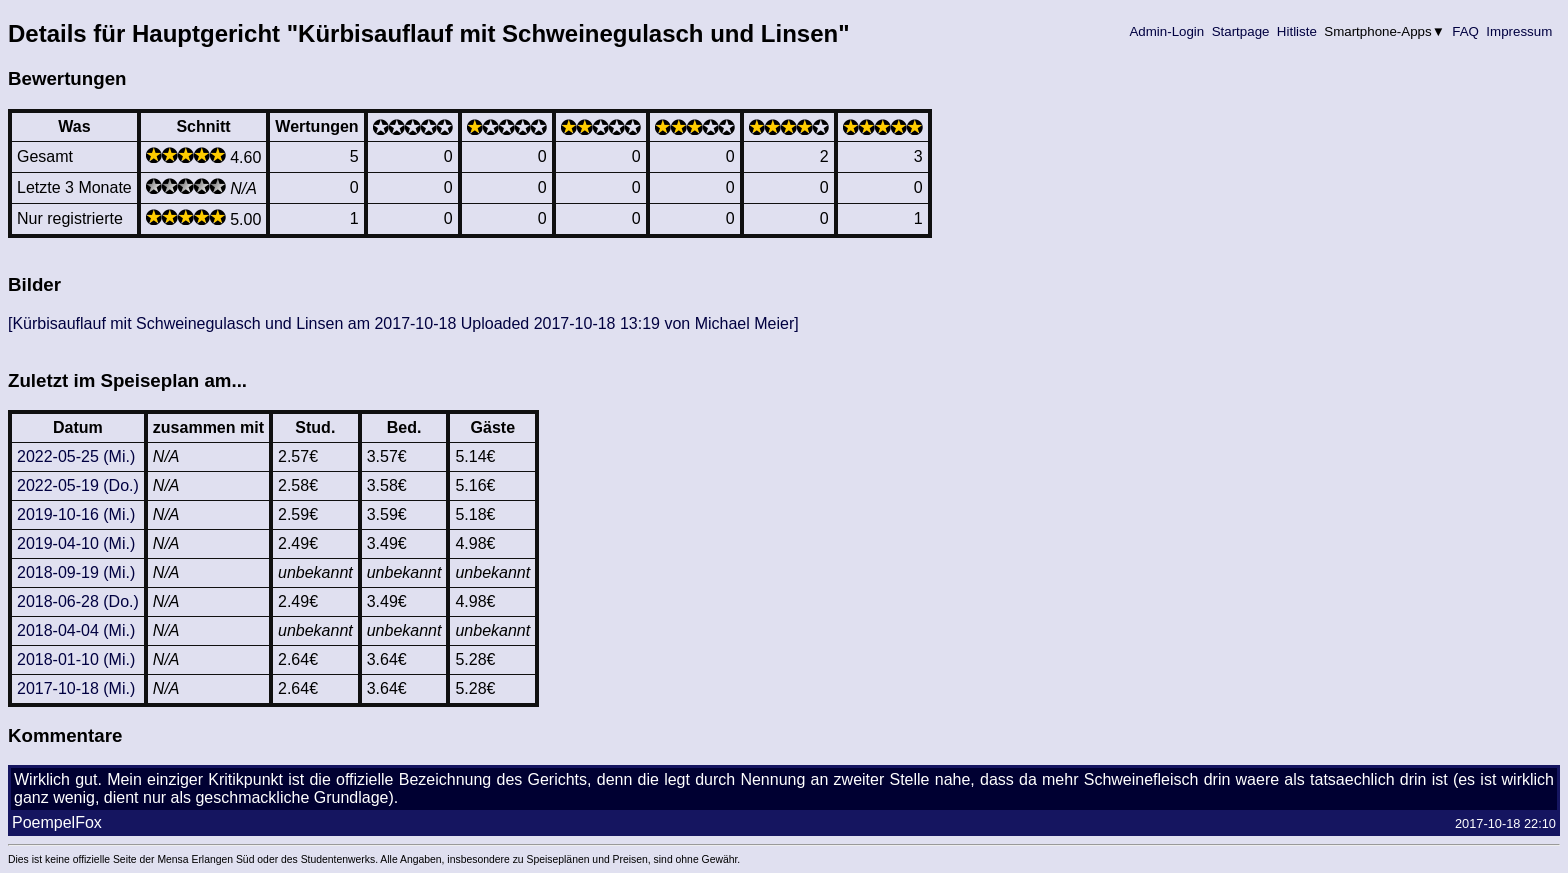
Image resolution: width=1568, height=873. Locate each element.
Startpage (1240, 31)
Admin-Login (1167, 31)
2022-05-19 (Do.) (78, 485)
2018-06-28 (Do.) (78, 601)
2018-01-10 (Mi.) (76, 659)
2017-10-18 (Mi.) (76, 688)
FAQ (1466, 31)
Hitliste (1296, 31)
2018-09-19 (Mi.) (76, 572)
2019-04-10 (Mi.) (76, 543)
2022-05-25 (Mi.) (76, 456)
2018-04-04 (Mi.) (76, 630)
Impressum (1519, 31)
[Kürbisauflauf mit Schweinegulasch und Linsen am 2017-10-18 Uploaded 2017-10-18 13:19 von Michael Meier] (403, 323)
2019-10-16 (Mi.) (76, 514)
